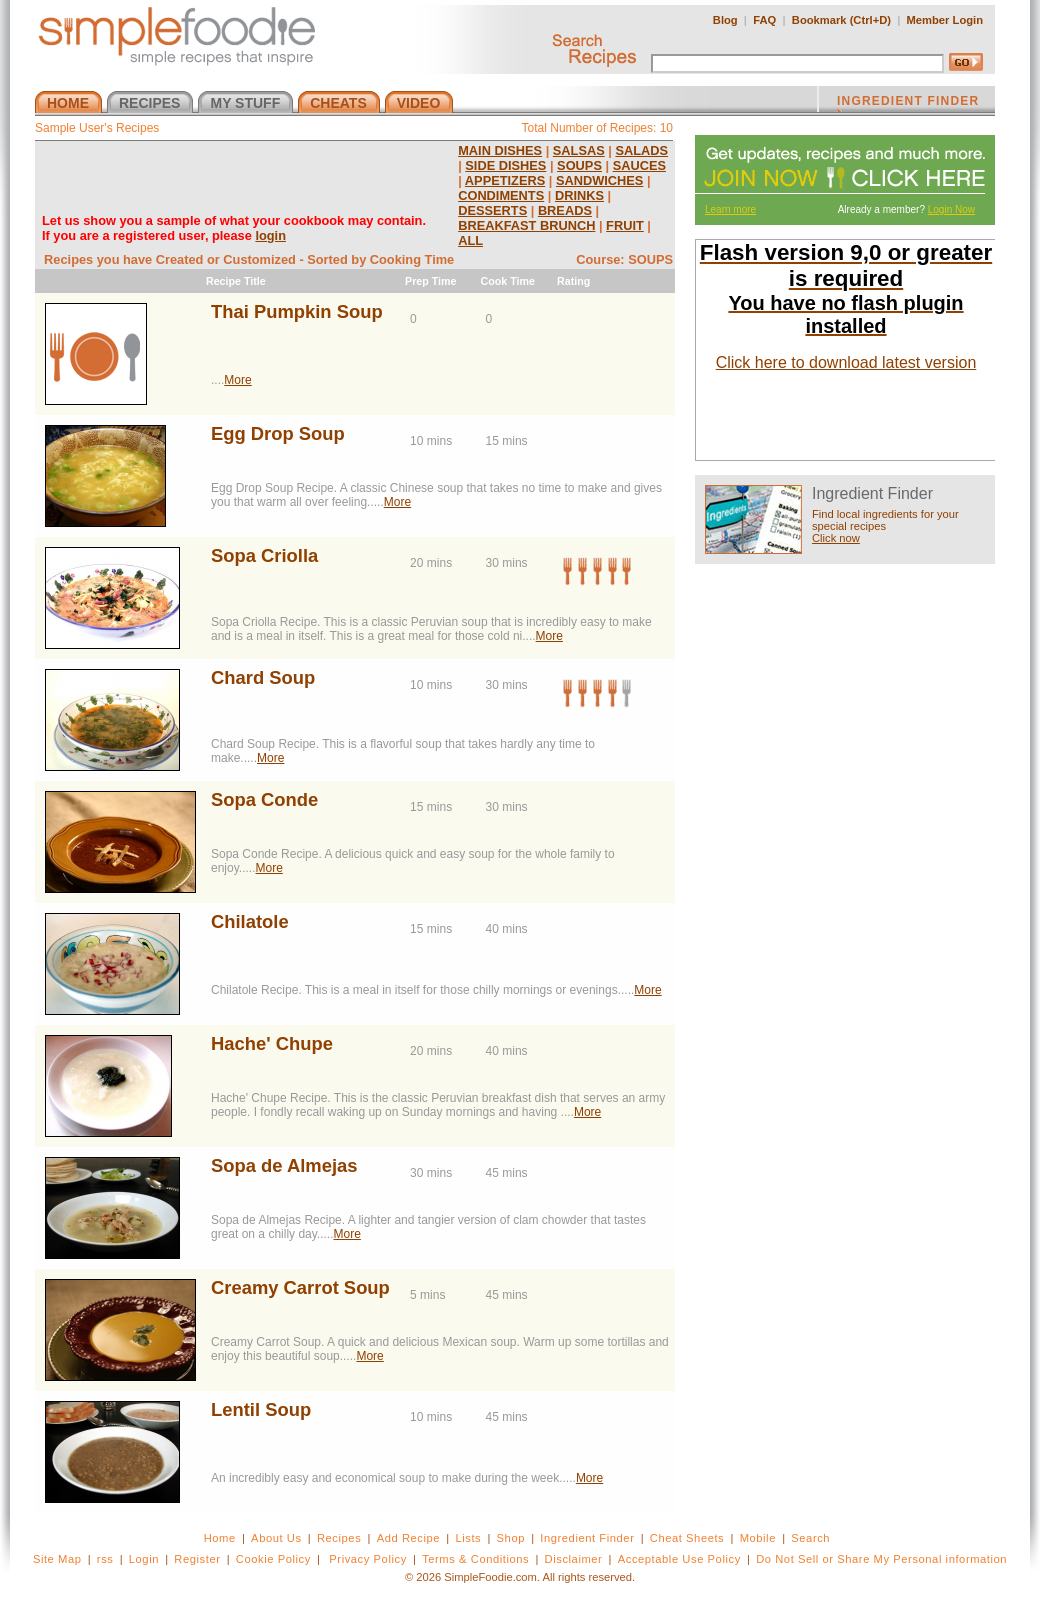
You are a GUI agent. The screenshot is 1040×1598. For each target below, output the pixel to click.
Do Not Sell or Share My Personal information (881, 1559)
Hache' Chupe (272, 1043)
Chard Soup (263, 677)
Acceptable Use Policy (679, 1559)
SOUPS (579, 165)
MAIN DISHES (500, 150)
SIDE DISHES (505, 165)
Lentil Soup (261, 1409)
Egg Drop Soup (278, 433)
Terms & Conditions (475, 1559)
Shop (511, 1538)
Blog (725, 20)
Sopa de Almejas (284, 1165)
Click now (836, 538)
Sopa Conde (264, 799)
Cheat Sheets (687, 1538)
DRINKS (579, 195)
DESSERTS (492, 210)
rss (105, 1559)
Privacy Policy (367, 1559)
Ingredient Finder (587, 1538)
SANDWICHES (599, 180)
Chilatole (250, 921)
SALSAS (579, 150)
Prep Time (430, 281)
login (270, 235)
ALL (470, 240)
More (237, 380)
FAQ (764, 20)
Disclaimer (574, 1559)
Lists (468, 1538)
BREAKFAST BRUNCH (526, 225)
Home (220, 1538)
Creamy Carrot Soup (300, 1287)
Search (810, 1538)
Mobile (758, 1538)
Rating (573, 281)
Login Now (951, 209)
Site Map (57, 1559)
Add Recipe (408, 1538)
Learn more (730, 209)
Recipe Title (236, 281)
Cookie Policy (273, 1559)
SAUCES (639, 165)
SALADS (641, 150)
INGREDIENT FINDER (908, 103)
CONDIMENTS (501, 195)
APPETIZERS (505, 180)
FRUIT (625, 225)
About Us (276, 1538)
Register (197, 1559)
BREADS (565, 210)
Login (144, 1559)
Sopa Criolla (264, 555)
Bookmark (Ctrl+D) (841, 20)
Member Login (945, 20)
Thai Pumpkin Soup (297, 311)
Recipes (339, 1538)
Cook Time (508, 281)
